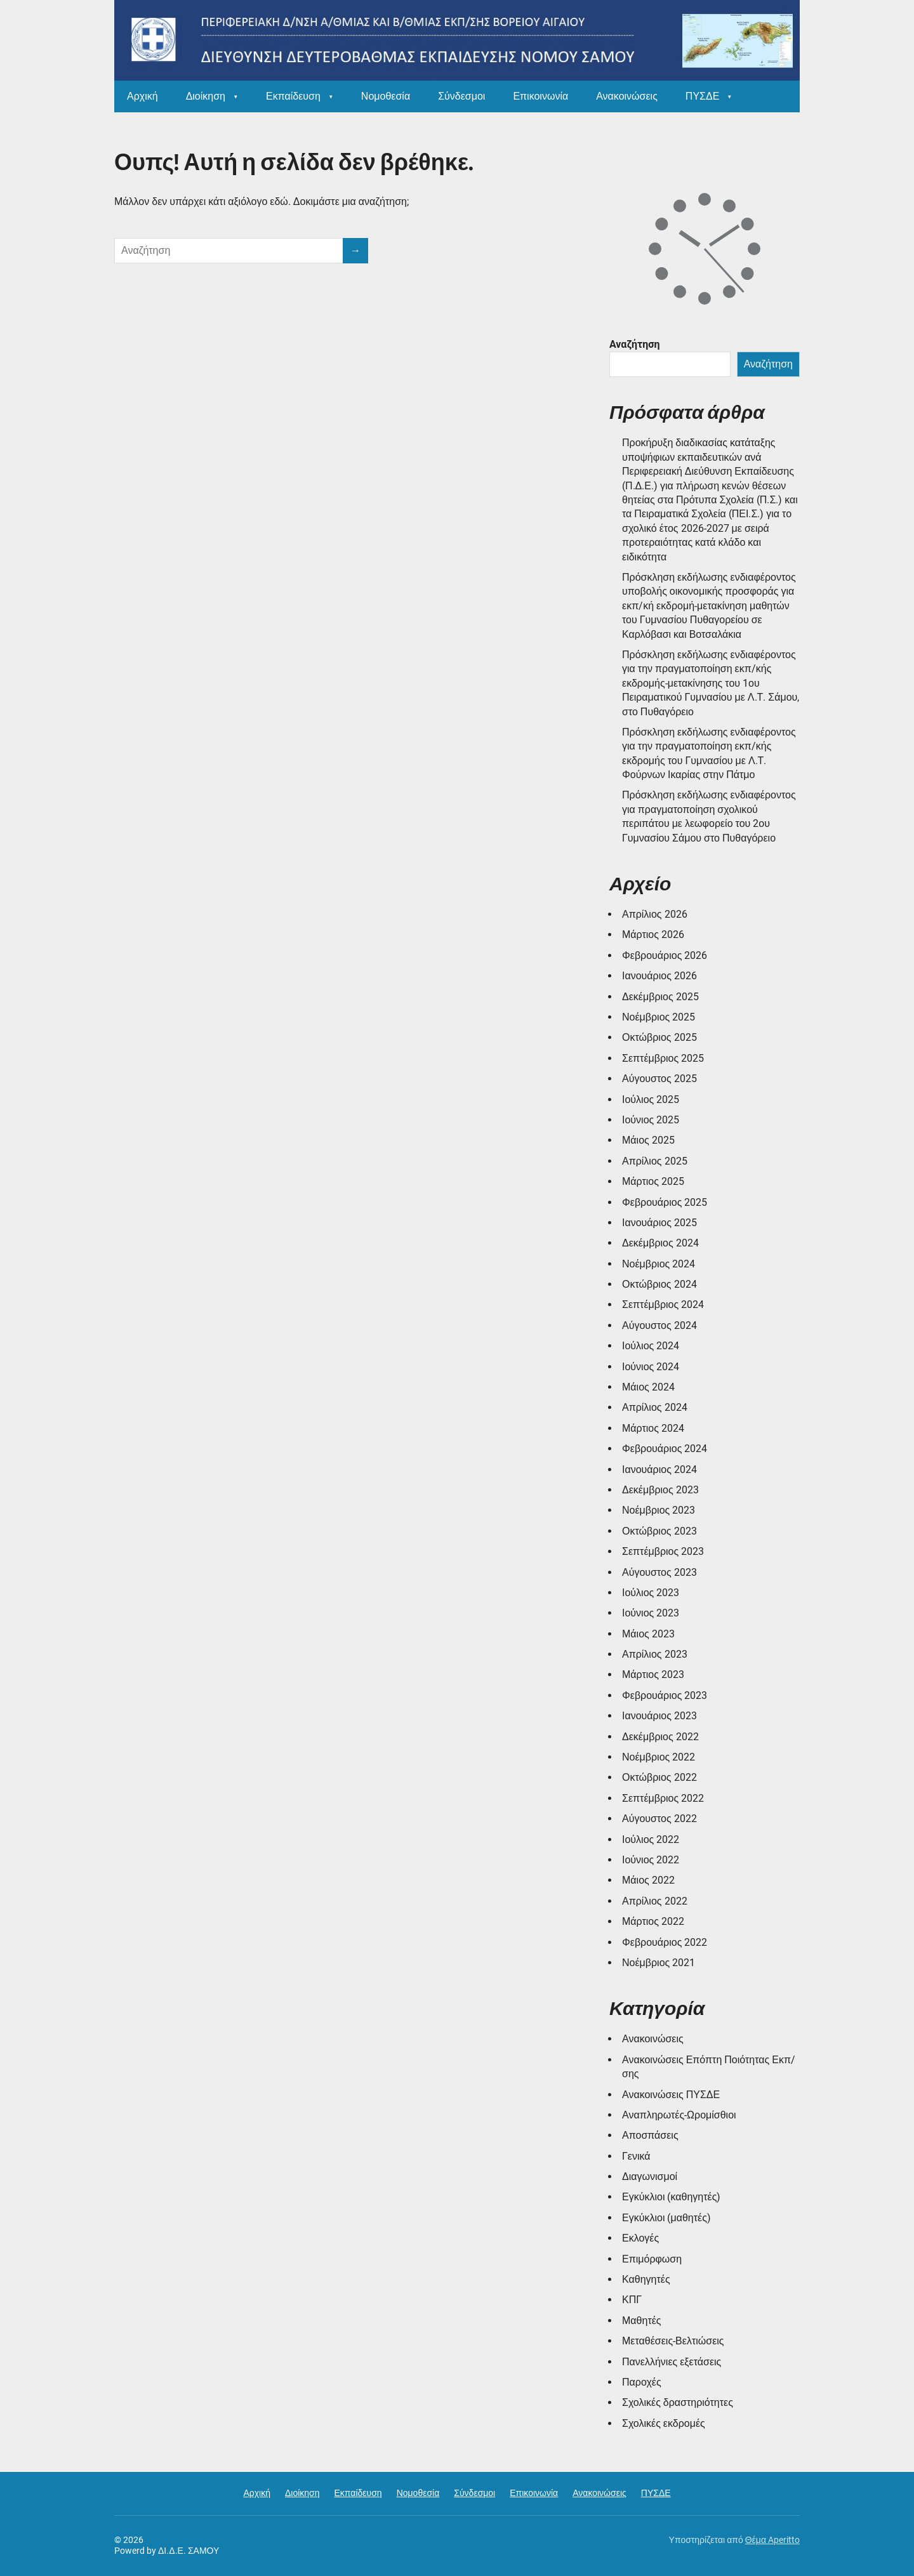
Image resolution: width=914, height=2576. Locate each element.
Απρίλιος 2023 (654, 1654)
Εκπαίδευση (293, 96)
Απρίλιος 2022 (654, 1901)
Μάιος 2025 (648, 1140)
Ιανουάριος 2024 (659, 1469)
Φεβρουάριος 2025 (664, 1202)
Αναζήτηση (634, 344)
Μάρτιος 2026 (653, 934)
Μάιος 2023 (648, 1634)
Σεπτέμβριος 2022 (663, 1798)
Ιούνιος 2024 (650, 1367)
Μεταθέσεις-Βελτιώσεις (673, 2341)
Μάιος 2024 (648, 1387)
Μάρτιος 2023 (653, 1674)
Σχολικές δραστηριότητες (677, 2402)
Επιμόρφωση (652, 2259)
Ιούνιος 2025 (650, 1120)
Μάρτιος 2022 (653, 1921)
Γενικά (636, 2156)
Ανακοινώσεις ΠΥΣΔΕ (671, 2095)
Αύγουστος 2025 (659, 1079)
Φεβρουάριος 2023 (664, 1695)
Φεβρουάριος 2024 (664, 1449)
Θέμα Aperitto (772, 2540)
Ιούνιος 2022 (650, 1860)
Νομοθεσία (385, 96)
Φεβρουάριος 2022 (664, 1942)
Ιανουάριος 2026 (659, 976)
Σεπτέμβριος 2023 (663, 1551)
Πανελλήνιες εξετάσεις (671, 2362)
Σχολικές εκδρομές (663, 2423)
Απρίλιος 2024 (654, 1407)
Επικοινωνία (540, 96)
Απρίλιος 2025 (654, 1161)
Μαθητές (641, 2321)
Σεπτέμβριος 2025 (663, 1058)
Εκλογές (640, 2238)
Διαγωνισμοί (649, 2176)
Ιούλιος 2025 (650, 1099)
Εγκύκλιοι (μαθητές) (666, 2218)
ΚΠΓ (632, 2300)
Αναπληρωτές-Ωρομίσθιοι (679, 2115)
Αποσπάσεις (650, 2135)
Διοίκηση (205, 96)
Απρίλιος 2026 (654, 914)
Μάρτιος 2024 (653, 1428)
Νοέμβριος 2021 (658, 1963)
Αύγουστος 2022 (659, 1819)
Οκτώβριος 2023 (659, 1531)
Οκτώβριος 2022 (659, 1777)
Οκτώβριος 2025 (659, 1037)
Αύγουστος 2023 (659, 1572)
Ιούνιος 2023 (650, 1613)
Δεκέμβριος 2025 (660, 997)
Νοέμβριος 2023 (658, 1510)
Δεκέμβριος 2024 (660, 1243)
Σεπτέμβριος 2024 (663, 1304)
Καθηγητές (646, 2279)
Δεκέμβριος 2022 (660, 1737)
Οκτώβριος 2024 (659, 1284)
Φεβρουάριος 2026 (664, 955)
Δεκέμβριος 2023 (660, 1490)
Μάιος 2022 (648, 1880)
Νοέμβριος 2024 (658, 1264)
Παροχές (641, 2382)
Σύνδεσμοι (461, 96)
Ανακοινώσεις (627, 96)
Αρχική (142, 96)
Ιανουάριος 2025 (659, 1223)
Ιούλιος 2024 (650, 1346)
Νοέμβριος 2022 (658, 1757)
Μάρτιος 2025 (653, 1181)
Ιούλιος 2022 (650, 1839)
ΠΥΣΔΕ (702, 96)
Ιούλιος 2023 (650, 1593)
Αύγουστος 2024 (659, 1325)
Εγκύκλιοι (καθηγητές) (671, 2197)
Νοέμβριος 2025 (658, 1017)
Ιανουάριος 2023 (659, 1716)
